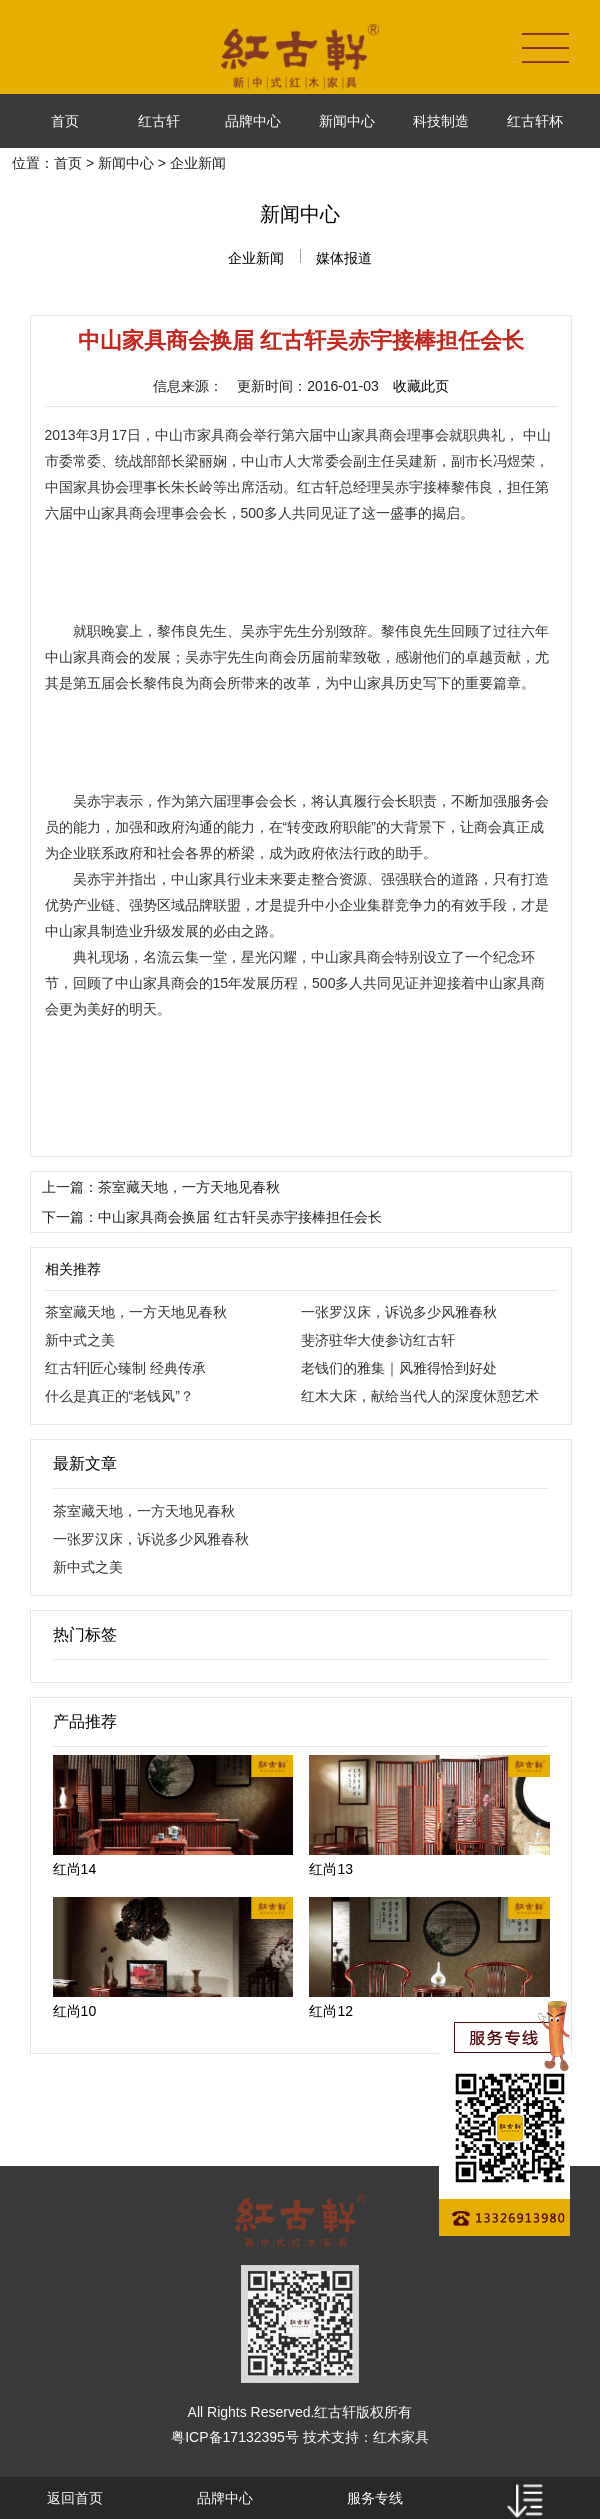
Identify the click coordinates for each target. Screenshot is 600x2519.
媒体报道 (344, 258)
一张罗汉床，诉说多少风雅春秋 (399, 1312)
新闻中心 (347, 121)
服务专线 (375, 2498)
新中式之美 (80, 1340)
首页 (65, 121)
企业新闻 (256, 258)
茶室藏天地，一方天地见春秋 (136, 1312)
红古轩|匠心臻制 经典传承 (126, 1368)
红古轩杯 (535, 121)
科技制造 (441, 121)
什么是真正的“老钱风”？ (119, 1396)
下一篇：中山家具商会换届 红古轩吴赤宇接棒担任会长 (212, 1217)
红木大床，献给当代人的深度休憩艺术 (420, 1396)
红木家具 (401, 2437)
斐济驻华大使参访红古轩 (378, 1340)
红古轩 (159, 121)
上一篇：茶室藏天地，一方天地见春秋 (161, 1187)
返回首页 (75, 2498)
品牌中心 (253, 121)
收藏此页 (421, 386)
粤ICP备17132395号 (235, 2437)
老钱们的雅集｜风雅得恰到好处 (399, 1368)
